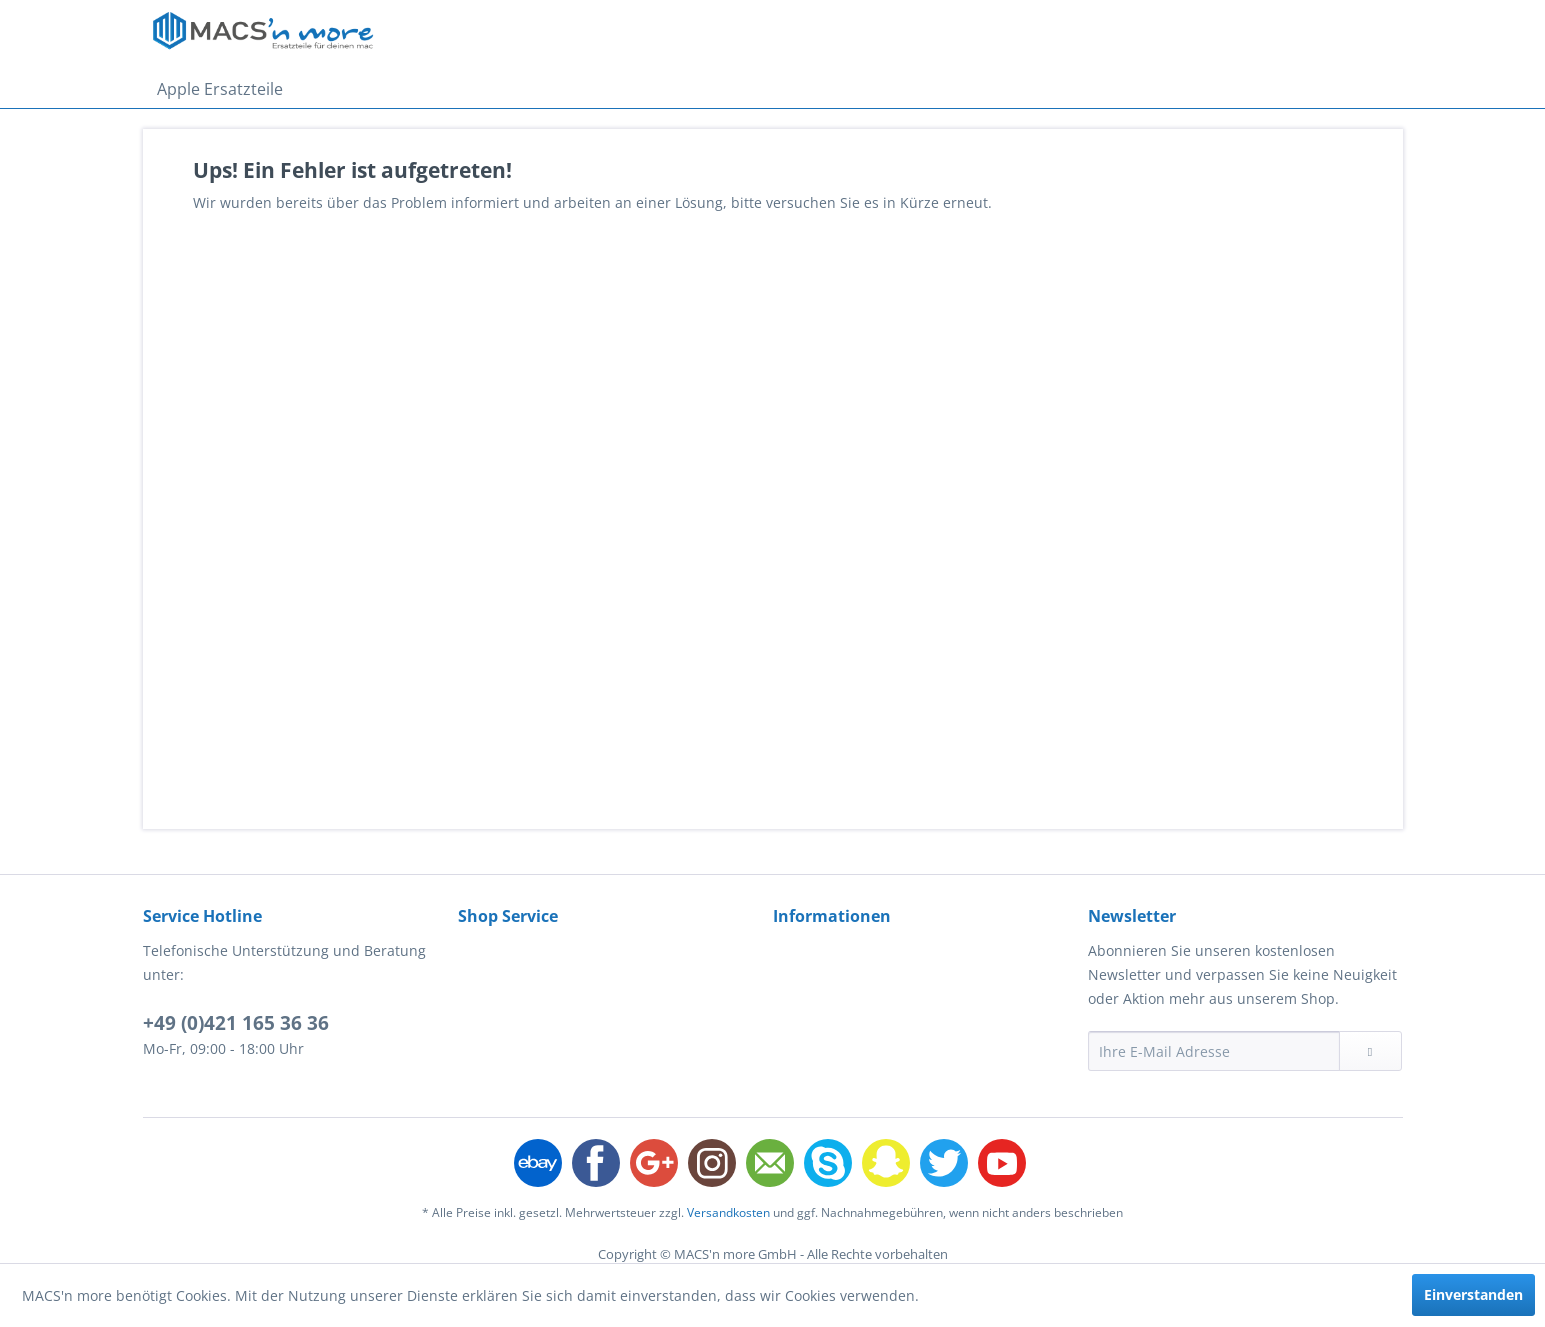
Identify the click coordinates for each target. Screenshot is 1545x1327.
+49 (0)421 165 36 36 (236, 1023)
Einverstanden (1473, 1294)
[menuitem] (220, 89)
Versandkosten (728, 1212)
